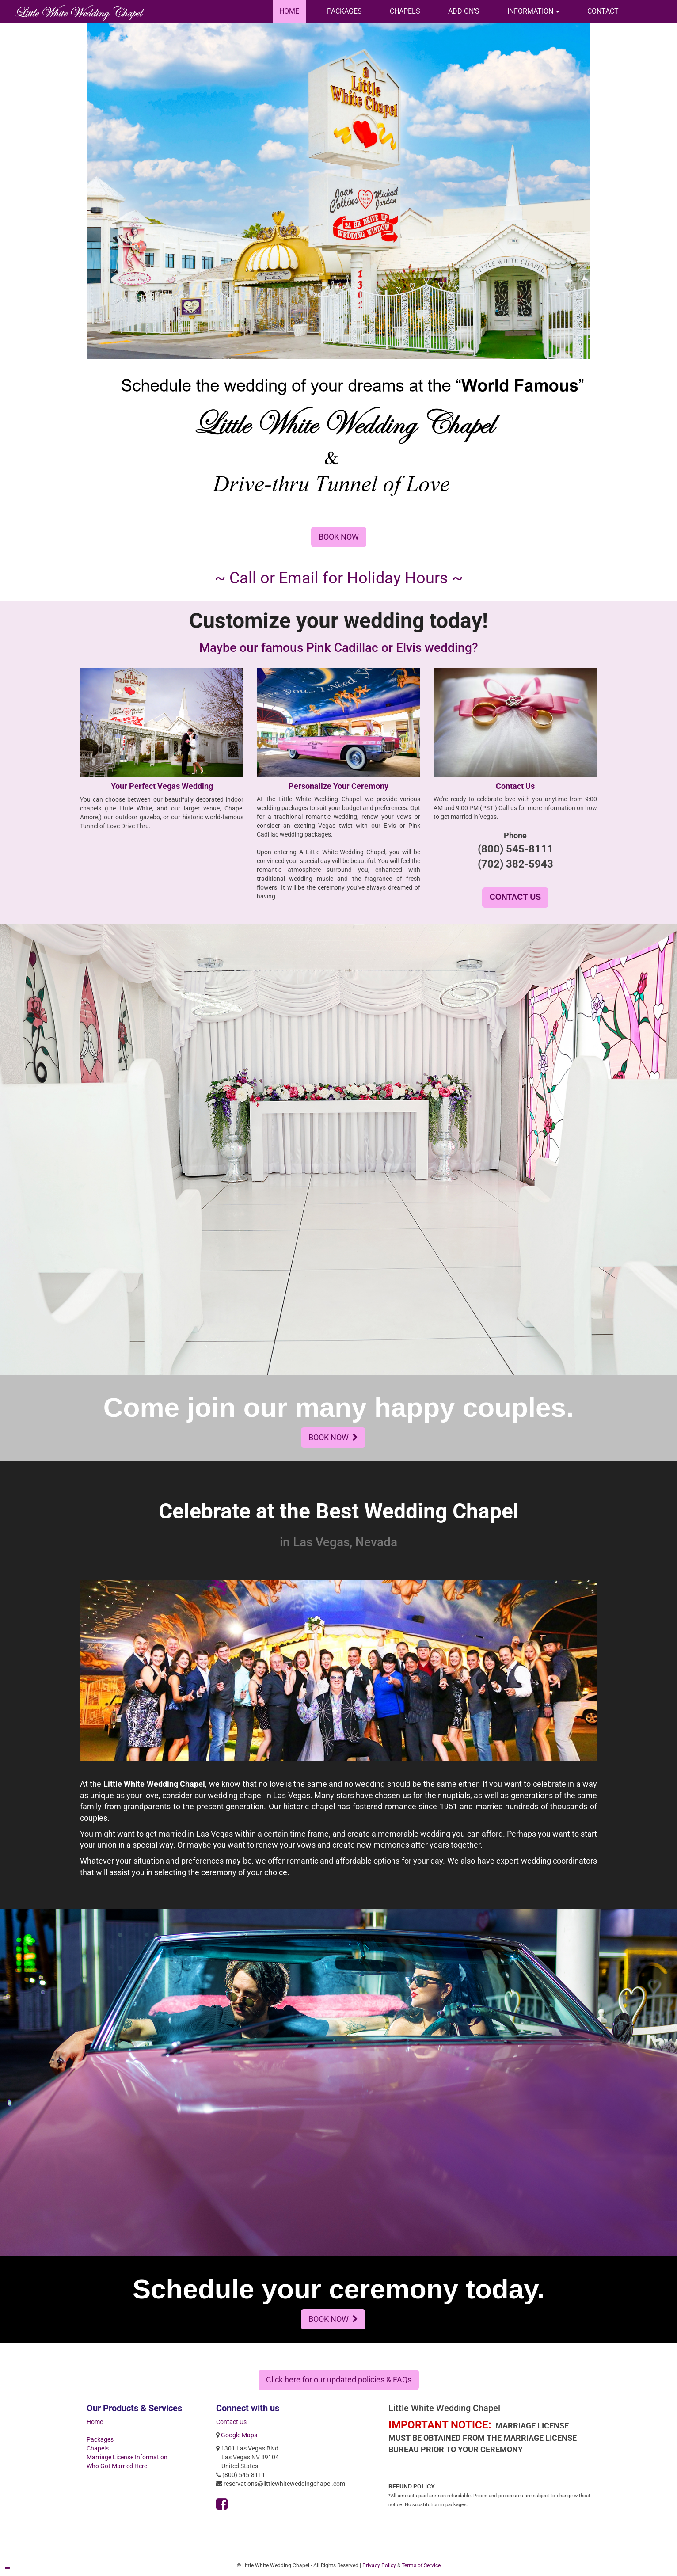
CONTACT (603, 11)
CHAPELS (405, 11)
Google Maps (239, 2435)
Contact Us (231, 2421)
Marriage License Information (127, 2457)
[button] (533, 11)
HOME (289, 11)
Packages (100, 2439)
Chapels (98, 2448)
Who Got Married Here (117, 2465)
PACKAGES (344, 11)
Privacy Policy (379, 2565)
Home (95, 2421)
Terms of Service (421, 2565)
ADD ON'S (463, 11)
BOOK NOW (339, 536)
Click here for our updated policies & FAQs (338, 2379)
